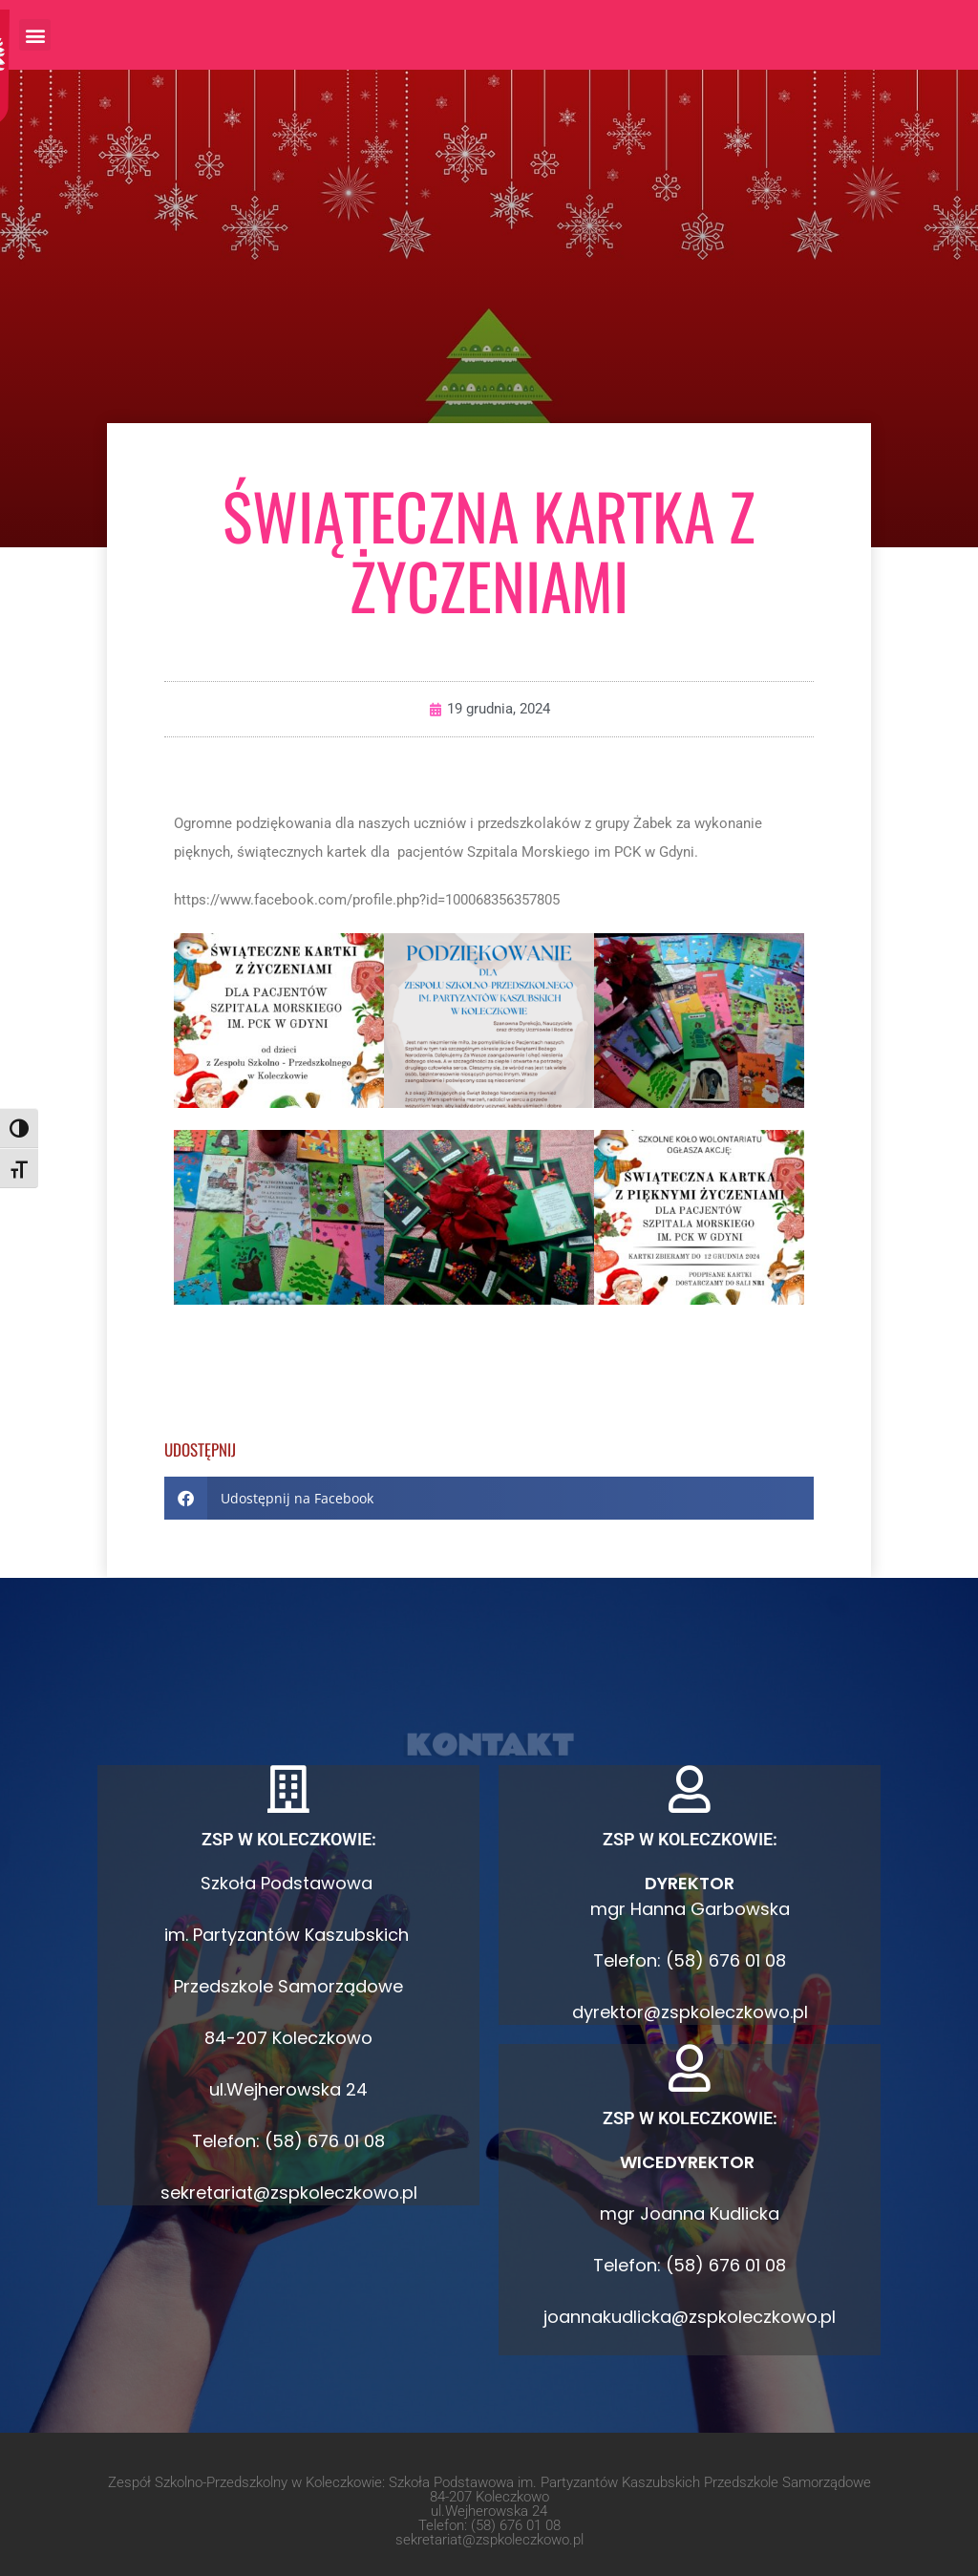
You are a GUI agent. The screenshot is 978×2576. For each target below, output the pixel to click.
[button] (35, 35)
